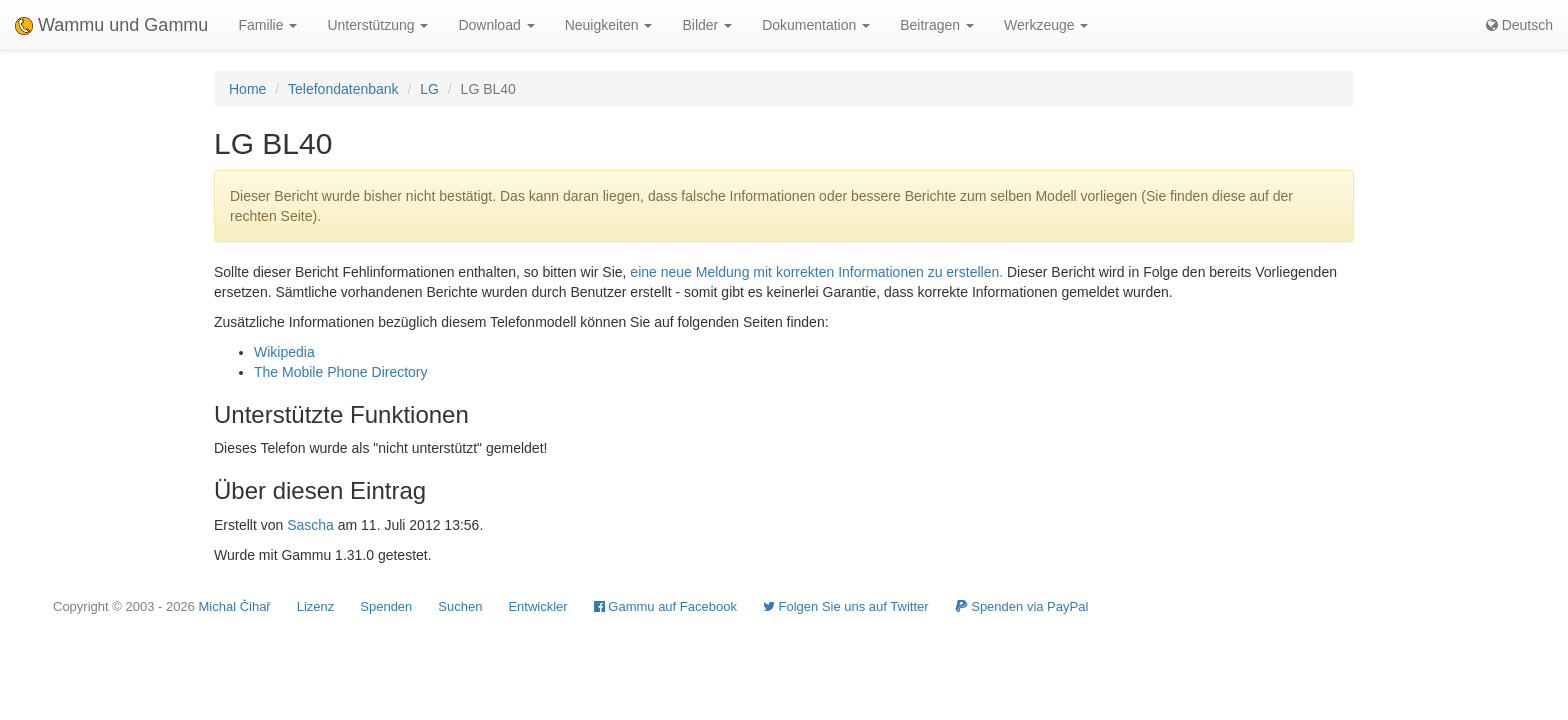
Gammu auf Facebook (665, 606)
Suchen (460, 606)
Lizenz (316, 606)
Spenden (386, 606)
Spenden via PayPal (1022, 606)
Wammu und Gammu (111, 25)
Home (247, 89)
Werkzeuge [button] (1046, 25)
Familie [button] (267, 25)
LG (429, 89)
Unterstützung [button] (377, 25)
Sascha (310, 525)
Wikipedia (284, 352)
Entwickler (537, 606)
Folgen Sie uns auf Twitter (846, 606)
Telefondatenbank (343, 89)
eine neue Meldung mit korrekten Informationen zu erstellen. (816, 272)
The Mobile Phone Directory (341, 372)
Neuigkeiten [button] (609, 25)
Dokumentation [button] (816, 25)
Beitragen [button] (937, 25)
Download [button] (496, 25)
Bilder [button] (707, 25)
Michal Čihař (234, 606)
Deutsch (1519, 25)
